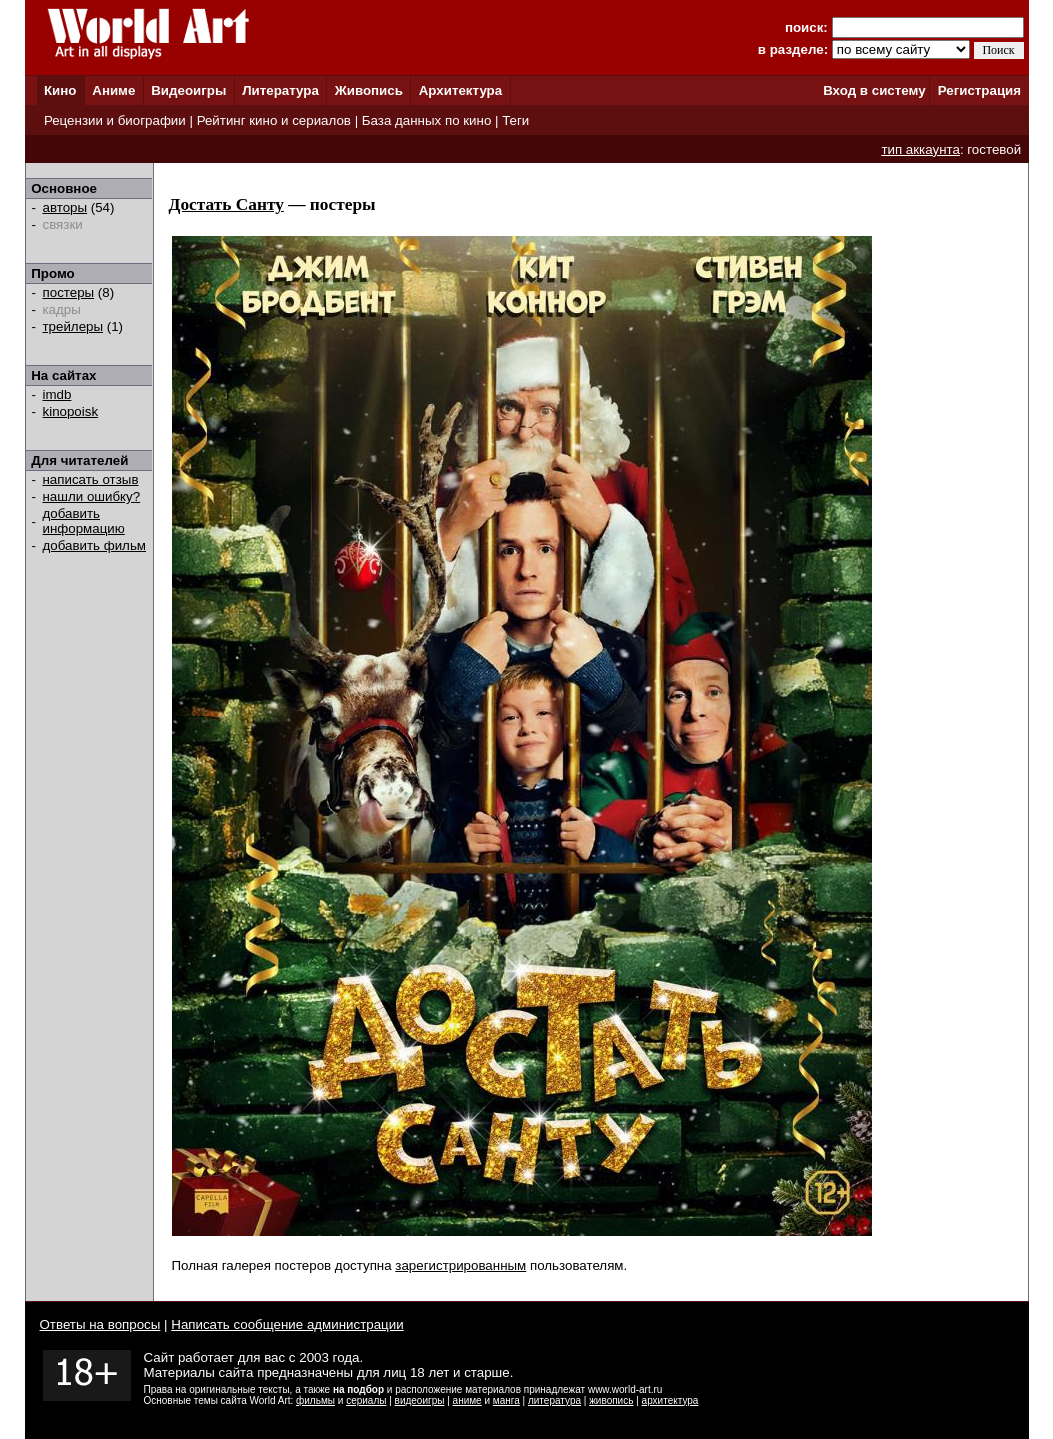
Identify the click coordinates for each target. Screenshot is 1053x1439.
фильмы (315, 1400)
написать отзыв (91, 479)
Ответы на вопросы (100, 1324)
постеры (69, 292)
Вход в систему (874, 90)
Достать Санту (226, 204)
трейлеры (73, 326)
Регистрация (979, 90)
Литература (280, 90)
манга (506, 1400)
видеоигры (420, 1400)
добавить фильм (95, 545)
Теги (515, 120)
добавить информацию (84, 521)
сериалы (366, 1400)
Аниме (113, 90)
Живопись (369, 90)
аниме (467, 1400)
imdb (57, 394)
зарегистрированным (460, 1265)
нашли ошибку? (92, 496)
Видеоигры (188, 90)
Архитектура (460, 90)
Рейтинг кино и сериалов (274, 120)
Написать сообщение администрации (287, 1324)
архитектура (670, 1400)
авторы (65, 207)
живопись (611, 1400)
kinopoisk (71, 411)
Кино (60, 90)
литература (554, 1400)
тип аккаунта (920, 149)
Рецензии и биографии (115, 120)
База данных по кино (426, 120)
